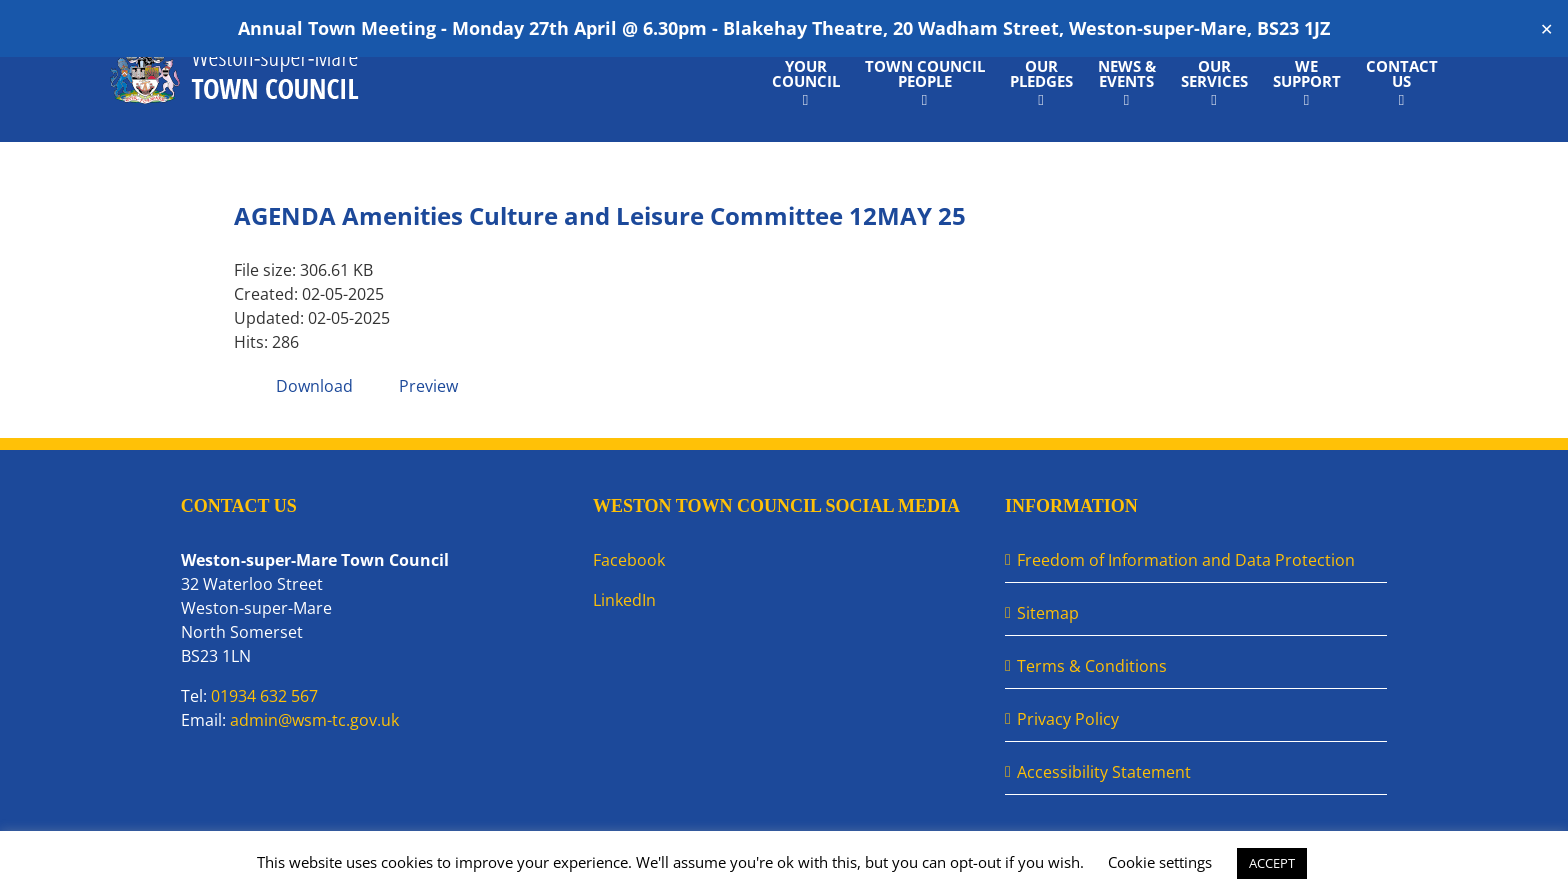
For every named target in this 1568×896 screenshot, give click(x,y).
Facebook (629, 560)
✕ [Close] (1546, 28)
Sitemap (1048, 613)
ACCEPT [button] (1272, 863)
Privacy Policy (1068, 719)
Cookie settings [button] (1160, 862)
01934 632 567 (264, 696)
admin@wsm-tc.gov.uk (314, 720)
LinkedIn (624, 600)
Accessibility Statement (1104, 772)
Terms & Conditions (1092, 666)
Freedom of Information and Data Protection (1186, 560)
